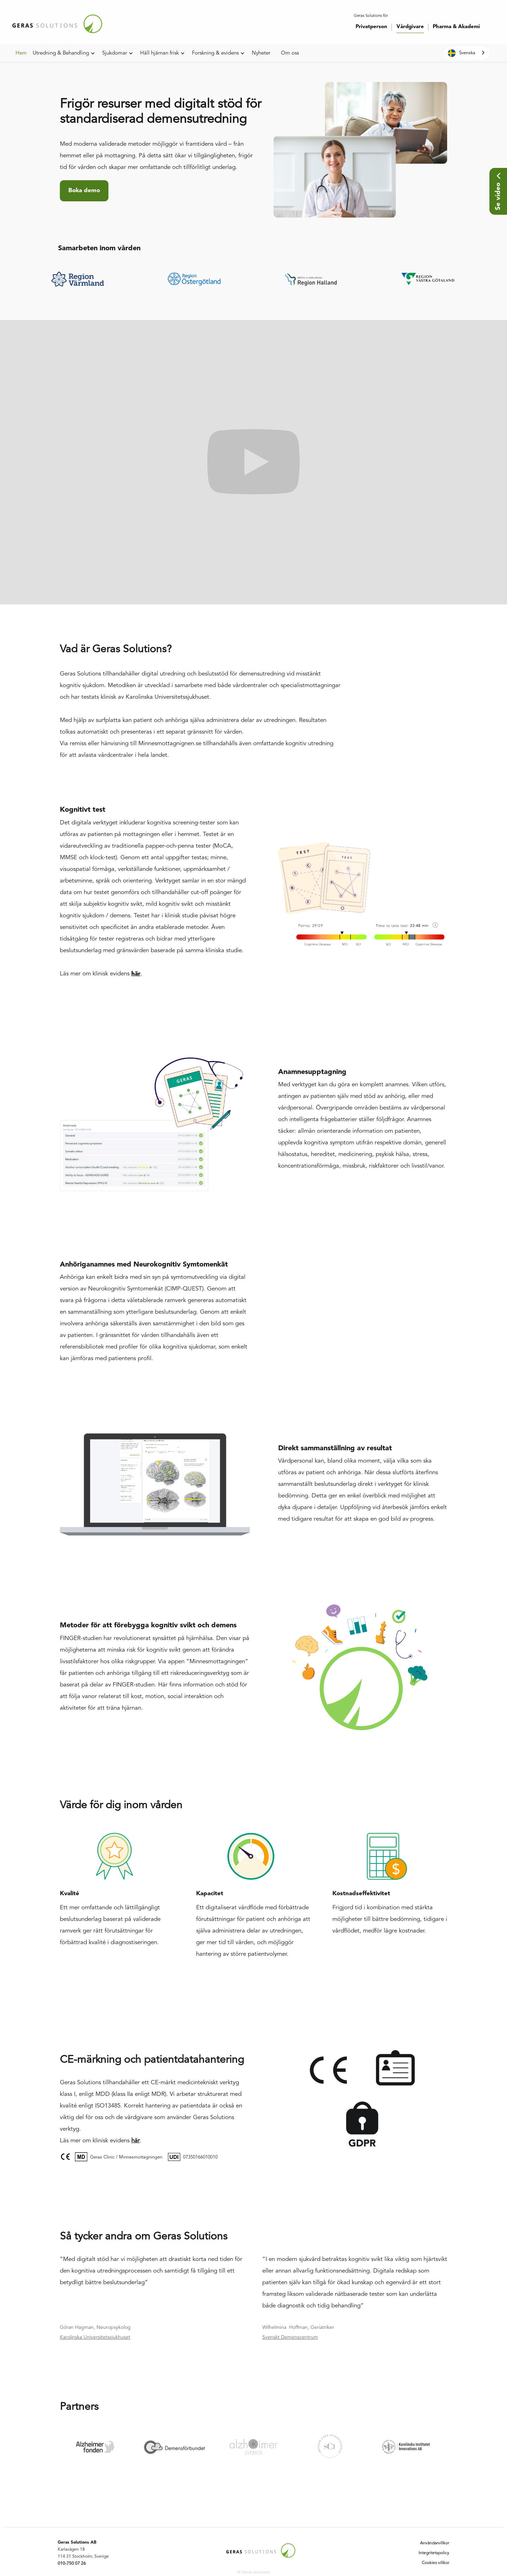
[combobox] (466, 52)
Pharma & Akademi (456, 27)
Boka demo (84, 191)
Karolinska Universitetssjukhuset (95, 2337)
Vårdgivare (410, 27)
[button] (64, 53)
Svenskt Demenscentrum (290, 2337)
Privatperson (371, 27)
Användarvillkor (434, 2543)
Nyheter (261, 53)
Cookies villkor (435, 2563)
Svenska (461, 53)
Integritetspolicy (434, 2553)
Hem (21, 53)
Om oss (290, 53)
